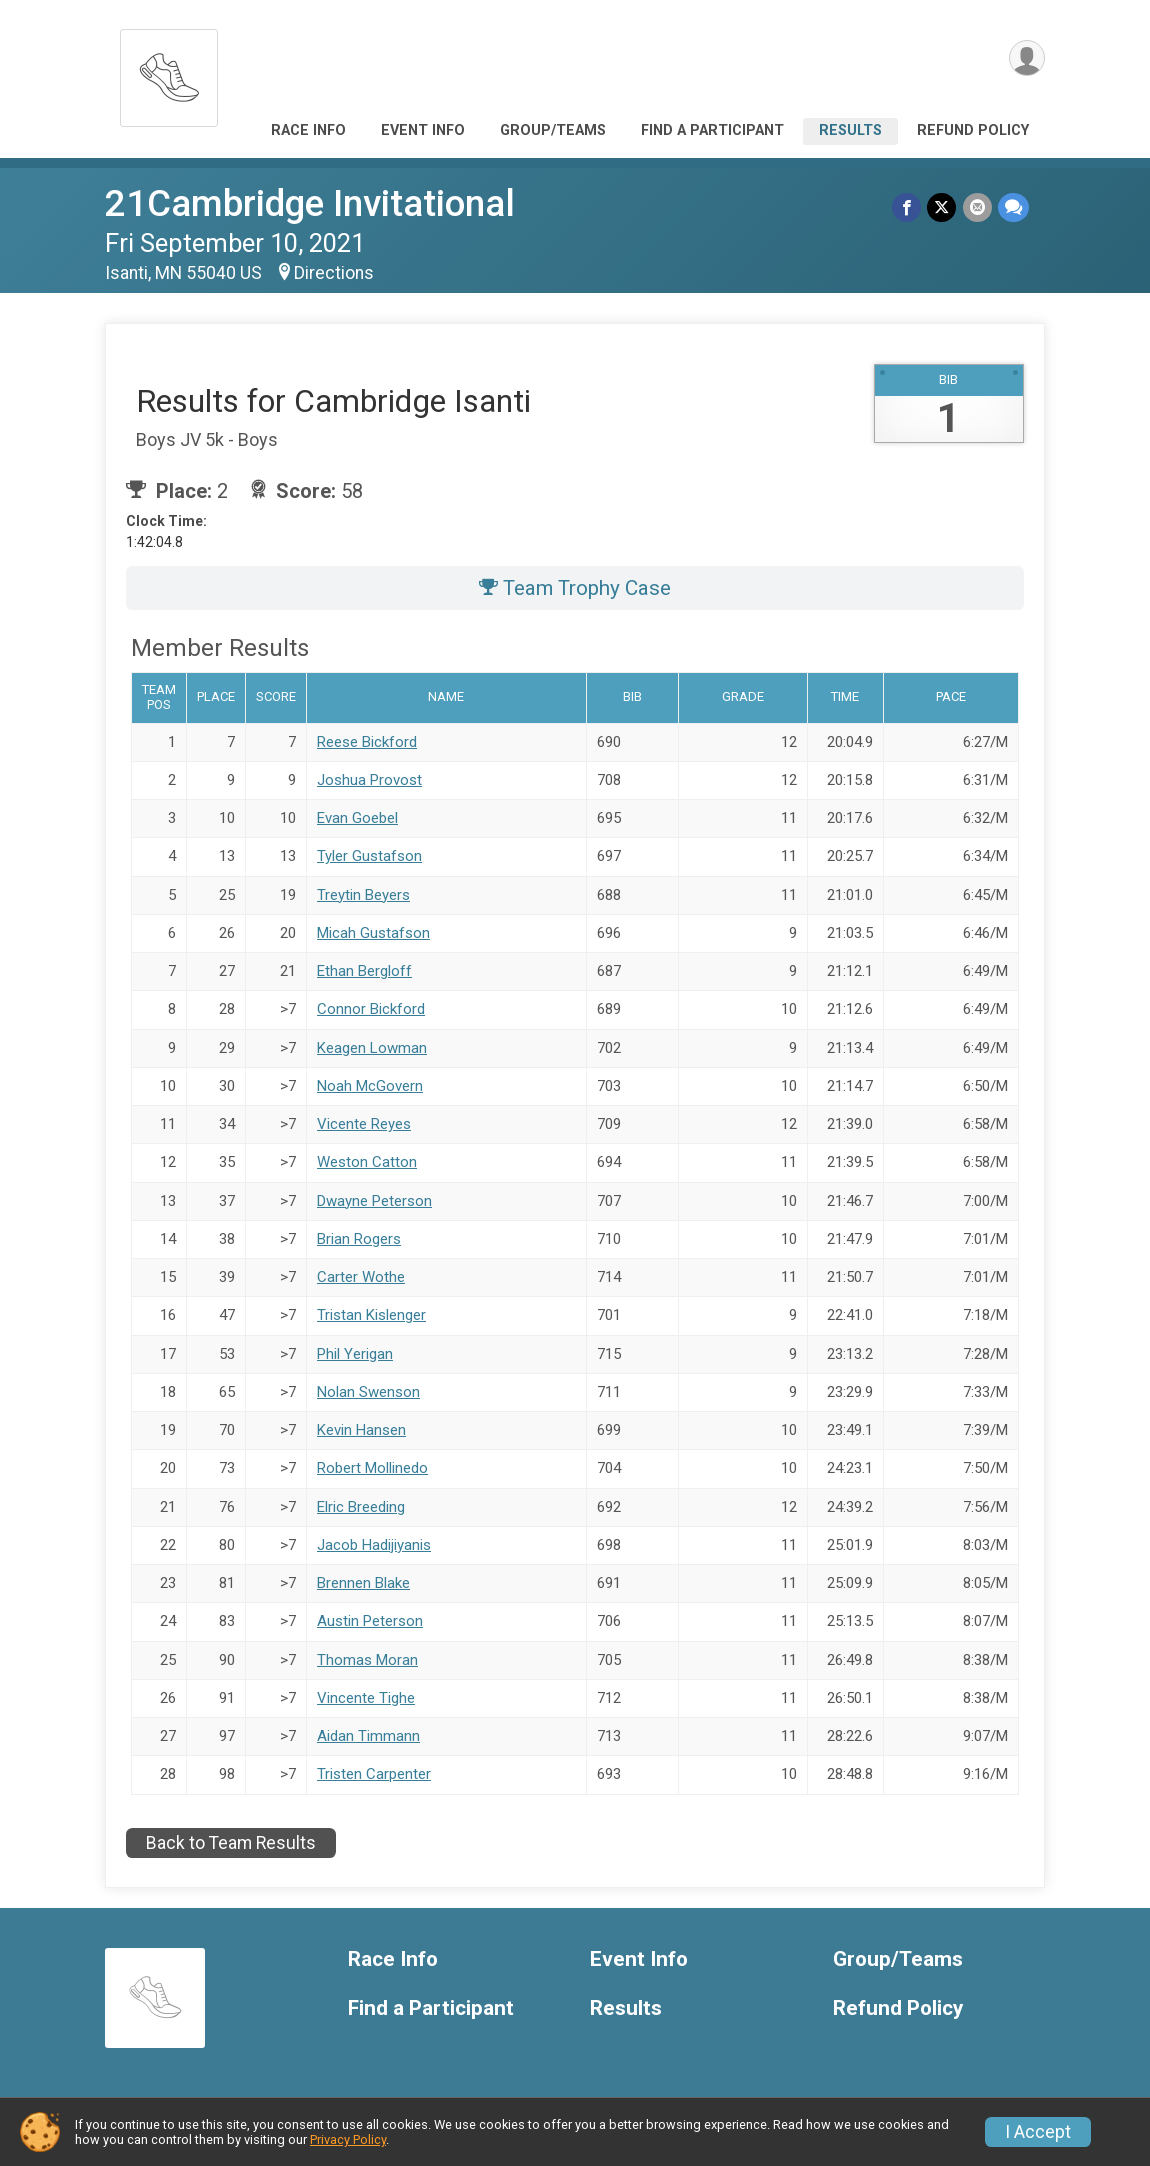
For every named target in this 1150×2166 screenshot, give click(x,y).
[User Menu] (1026, 58)
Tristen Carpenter (374, 1774)
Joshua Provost (369, 780)
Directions (334, 273)
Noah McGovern (370, 1086)
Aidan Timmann (368, 1736)
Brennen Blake (363, 1583)
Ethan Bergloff (364, 971)
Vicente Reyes (364, 1124)
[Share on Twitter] (942, 207)
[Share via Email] (977, 207)
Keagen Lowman (372, 1048)
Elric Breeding (361, 1507)
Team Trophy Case (575, 588)
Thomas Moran (367, 1660)
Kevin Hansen (361, 1430)
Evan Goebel (357, 818)
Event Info (423, 130)
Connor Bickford (371, 1009)
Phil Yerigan (355, 1354)
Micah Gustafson (373, 933)
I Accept (1038, 2132)
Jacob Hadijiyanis (374, 1545)
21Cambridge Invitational (310, 203)
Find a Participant (712, 130)
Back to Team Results (231, 1843)
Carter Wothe (361, 1277)
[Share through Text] (1013, 207)
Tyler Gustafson (369, 856)
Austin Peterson (370, 1621)
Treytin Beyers (363, 895)
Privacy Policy (348, 2139)
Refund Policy (973, 130)
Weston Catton (367, 1162)
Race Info (308, 130)
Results (850, 130)
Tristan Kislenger (371, 1315)
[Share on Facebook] (907, 207)
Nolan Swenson (368, 1392)
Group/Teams (553, 130)
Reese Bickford (367, 742)
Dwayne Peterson (374, 1201)
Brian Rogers (359, 1239)
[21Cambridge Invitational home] (169, 72)
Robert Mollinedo (372, 1468)
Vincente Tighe (366, 1698)
